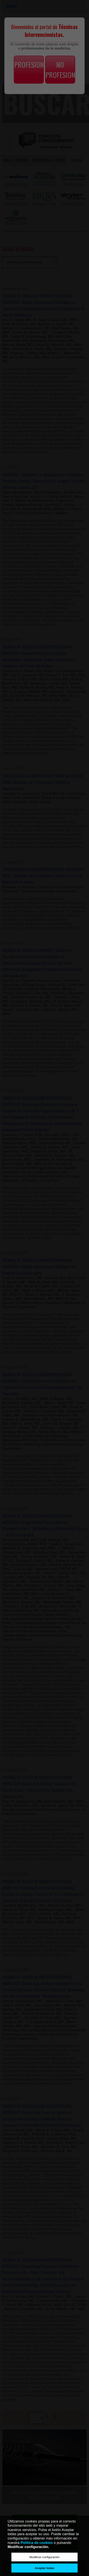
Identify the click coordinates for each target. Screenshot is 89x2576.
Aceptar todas (44, 2568)
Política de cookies (37, 2543)
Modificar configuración (44, 2557)
